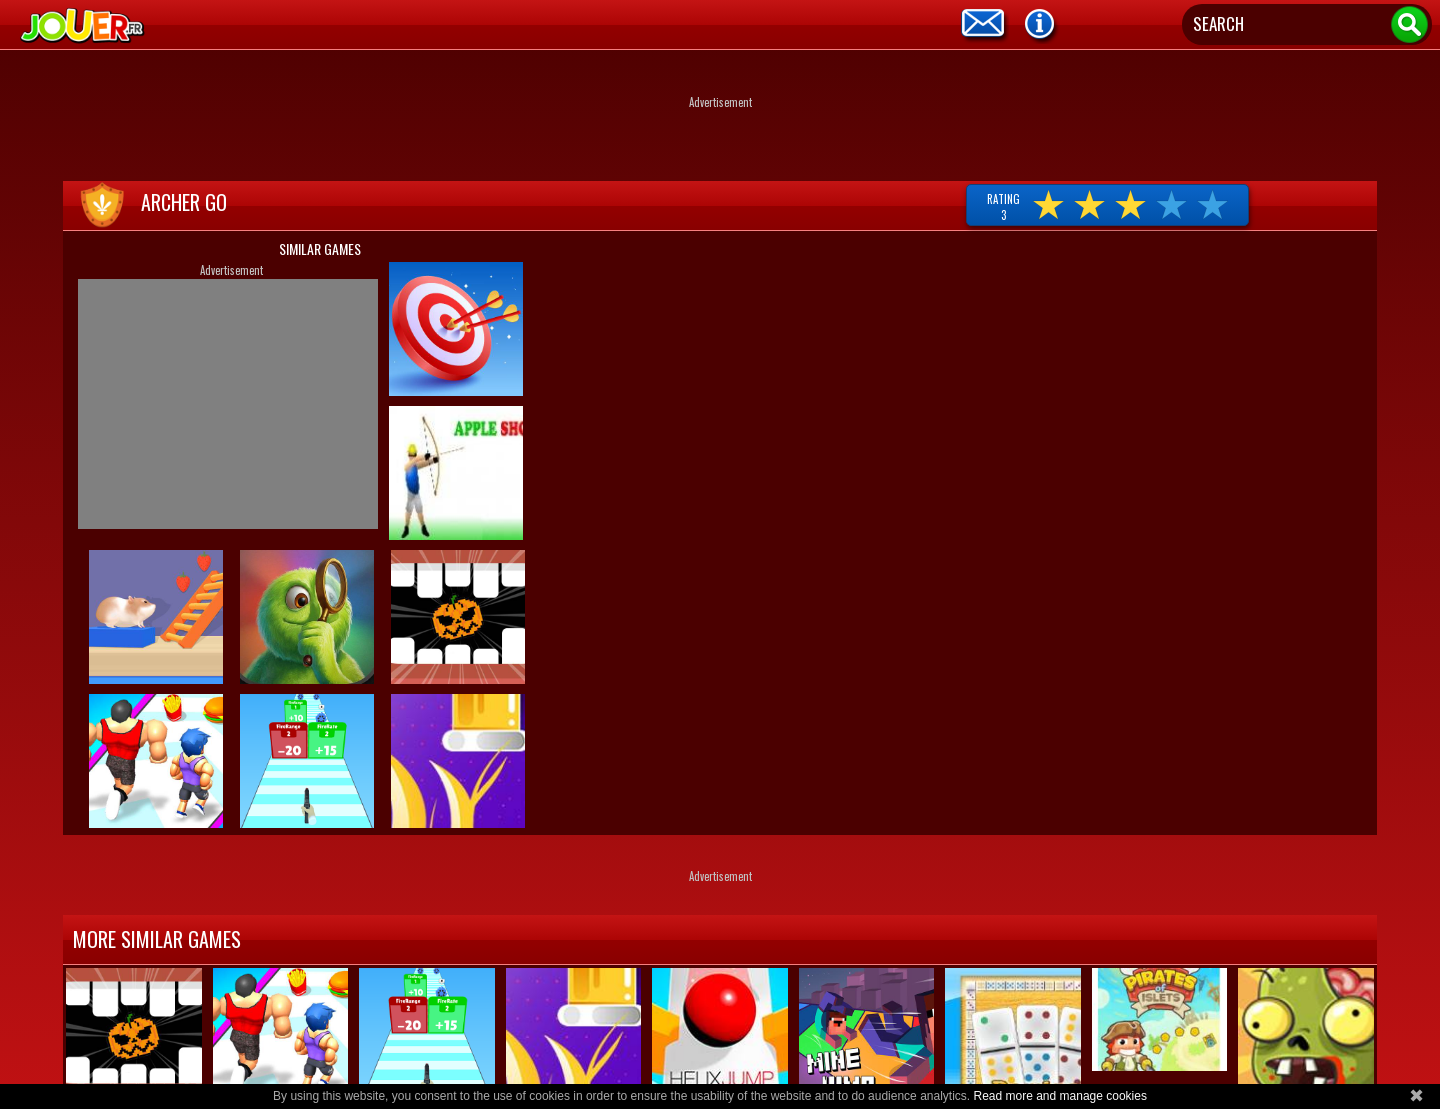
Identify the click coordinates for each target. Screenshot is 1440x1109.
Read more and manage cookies (1059, 1096)
